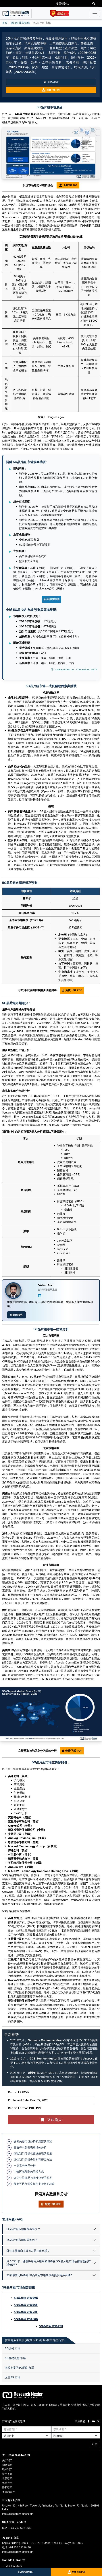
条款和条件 (8, 2491)
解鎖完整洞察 (51, 599)
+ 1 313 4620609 (12, 2565)
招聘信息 (7, 2464)
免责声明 (7, 2482)
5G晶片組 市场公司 (51, 2326)
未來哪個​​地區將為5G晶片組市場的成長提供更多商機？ (40, 2275)
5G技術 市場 (12, 2348)
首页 (5, 23)
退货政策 (7, 2478)
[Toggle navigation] (95, 13)
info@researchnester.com (17, 2513)
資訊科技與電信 (20, 23)
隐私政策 (7, 2487)
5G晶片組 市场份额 (26, 2319)
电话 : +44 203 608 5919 (17, 2527)
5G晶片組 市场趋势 (26, 2305)
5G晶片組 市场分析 (26, 2312)
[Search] (93, 3)
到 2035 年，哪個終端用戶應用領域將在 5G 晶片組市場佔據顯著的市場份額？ (49, 2263)
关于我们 (7, 2460)
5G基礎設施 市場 (15, 2358)
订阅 (94, 2444)
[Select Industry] (26, 2435)
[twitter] (98, 2421)
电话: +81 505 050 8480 (16, 2547)
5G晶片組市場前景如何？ (22, 2240)
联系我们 (7, 2469)
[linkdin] (93, 2421)
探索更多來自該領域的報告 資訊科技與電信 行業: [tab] (35, 2340)
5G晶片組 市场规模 (26, 2298)
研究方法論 (51, 81)
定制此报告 (16, 1314)
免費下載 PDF (51, 90)
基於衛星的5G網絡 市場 (19, 2367)
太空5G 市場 (12, 2377)
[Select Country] (75, 2435)
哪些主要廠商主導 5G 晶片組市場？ (28, 2250)
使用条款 (7, 2473)
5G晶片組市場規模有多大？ (23, 2229)
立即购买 (51, 2119)
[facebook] (88, 2421)
